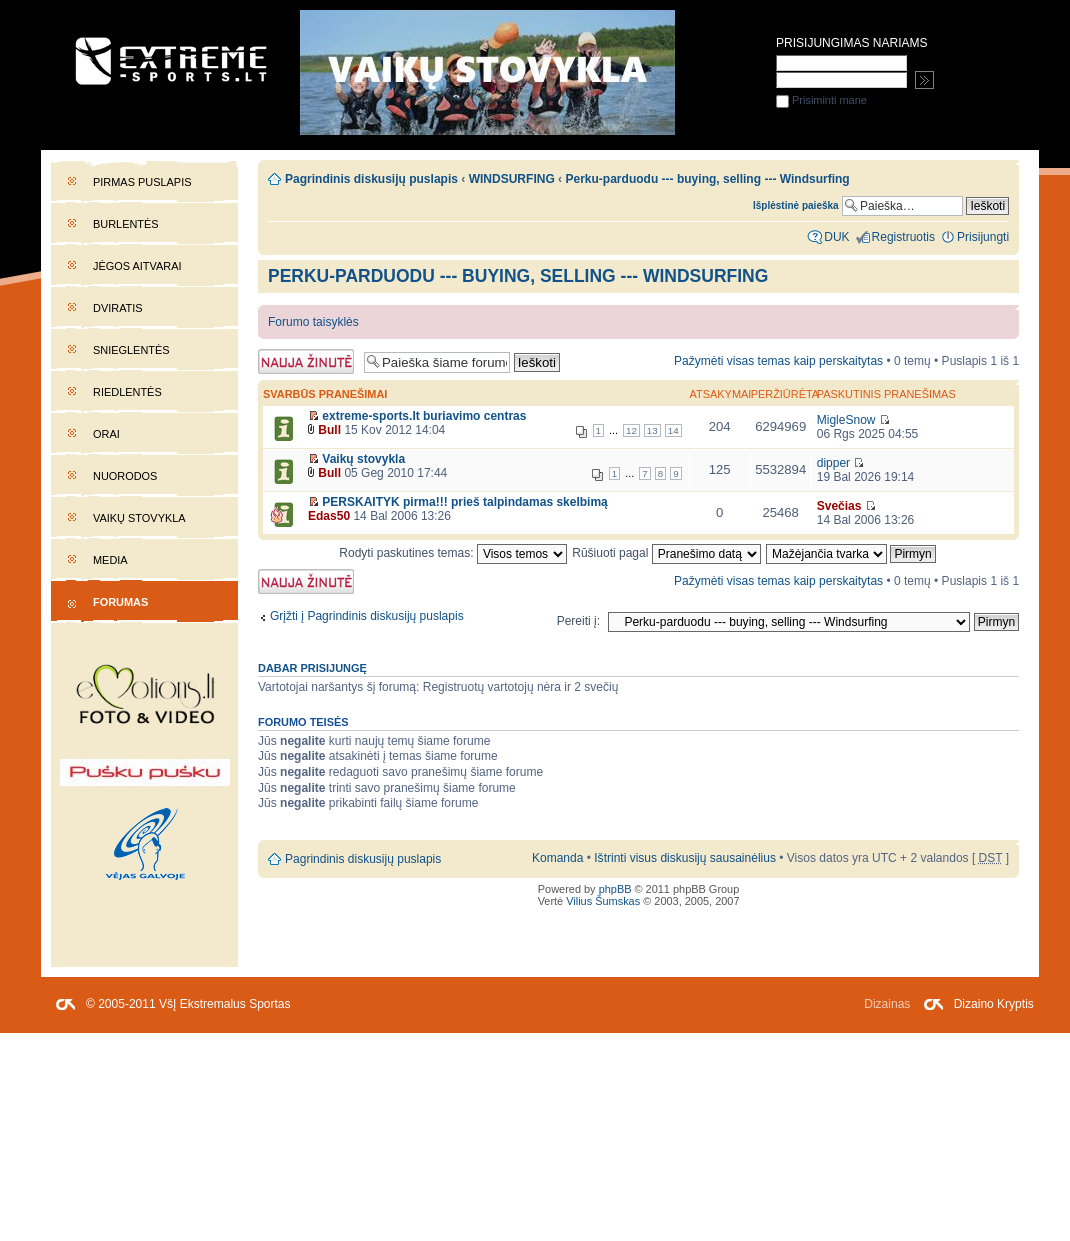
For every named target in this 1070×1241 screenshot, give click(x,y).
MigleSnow (846, 420)
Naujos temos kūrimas (306, 361)
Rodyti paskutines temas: (453, 553)
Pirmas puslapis (142, 182)
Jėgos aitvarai (137, 266)
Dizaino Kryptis (994, 1004)
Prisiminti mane (821, 100)
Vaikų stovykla (139, 518)
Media (110, 560)
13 (652, 430)
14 (673, 430)
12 (631, 430)
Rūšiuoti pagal (666, 553)
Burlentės (126, 224)
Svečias (839, 506)
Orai (106, 434)
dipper (833, 463)
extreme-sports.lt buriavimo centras (424, 416)
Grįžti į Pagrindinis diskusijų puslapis (367, 616)
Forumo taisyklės (313, 322)
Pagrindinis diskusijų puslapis (371, 179)
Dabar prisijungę (312, 668)
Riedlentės (127, 392)
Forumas (120, 602)
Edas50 (329, 516)
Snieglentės (131, 350)
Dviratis (118, 308)
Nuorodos (125, 476)
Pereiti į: (578, 621)
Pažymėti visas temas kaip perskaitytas (778, 361)
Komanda (557, 858)
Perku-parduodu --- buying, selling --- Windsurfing (518, 276)
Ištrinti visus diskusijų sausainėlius (685, 858)
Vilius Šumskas (603, 901)
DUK (836, 237)
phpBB (615, 889)
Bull (329, 430)
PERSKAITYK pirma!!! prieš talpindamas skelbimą (464, 502)
